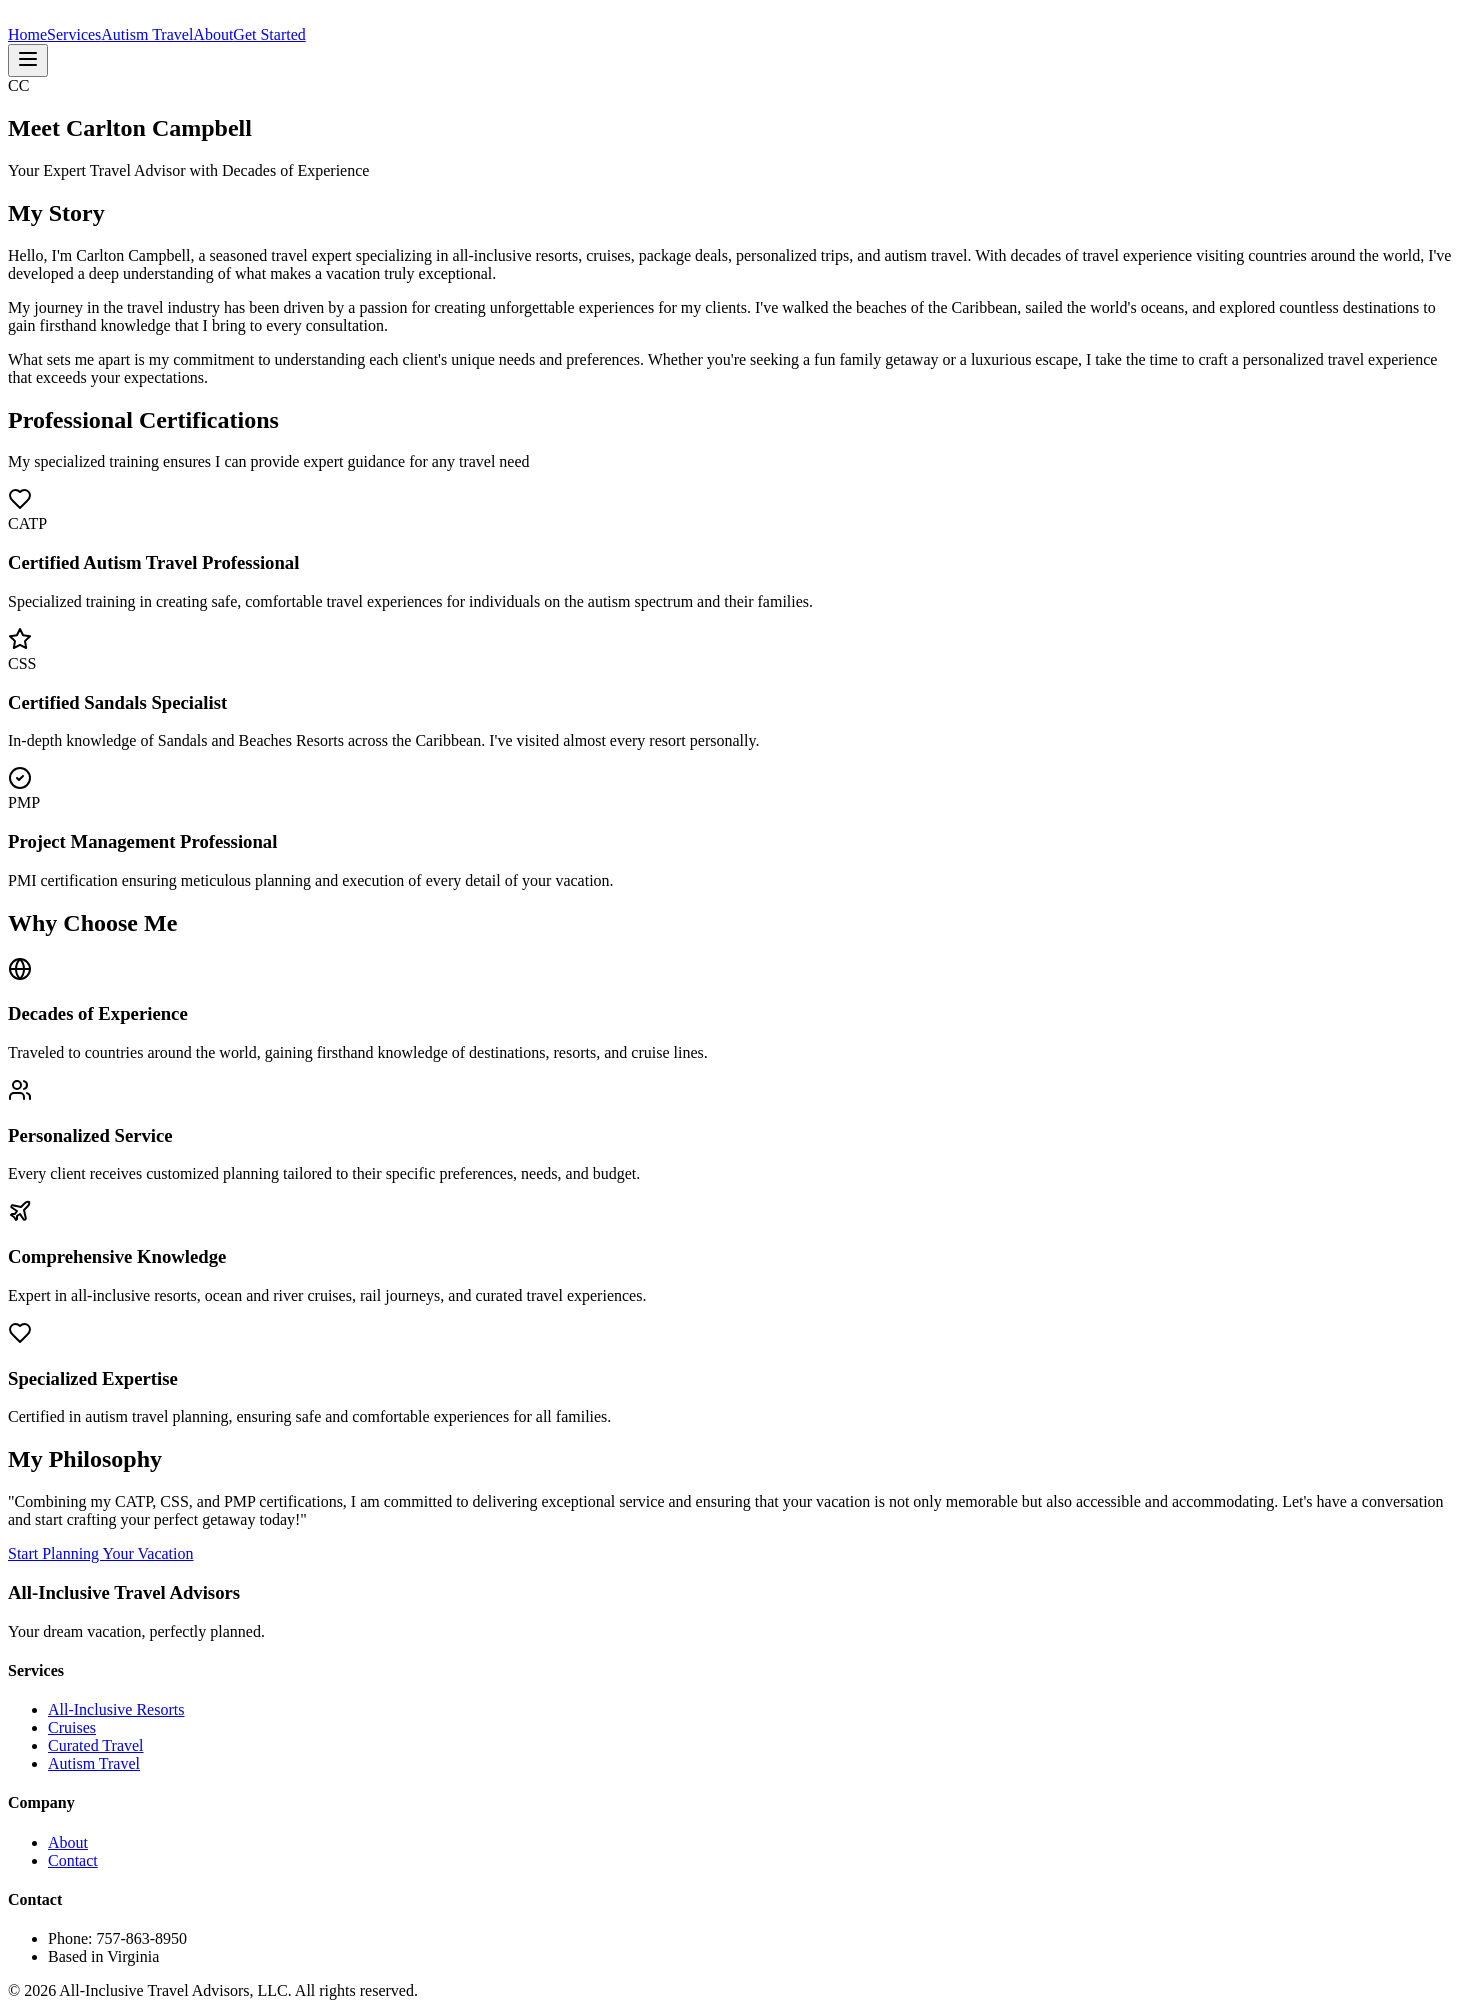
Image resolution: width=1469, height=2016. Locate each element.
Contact (73, 1860)
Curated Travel (96, 1745)
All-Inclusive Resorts (116, 1709)
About (213, 34)
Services (74, 34)
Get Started (269, 34)
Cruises (72, 1727)
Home (27, 34)
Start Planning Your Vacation (100, 1553)
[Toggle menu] (28, 60)
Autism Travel (147, 34)
